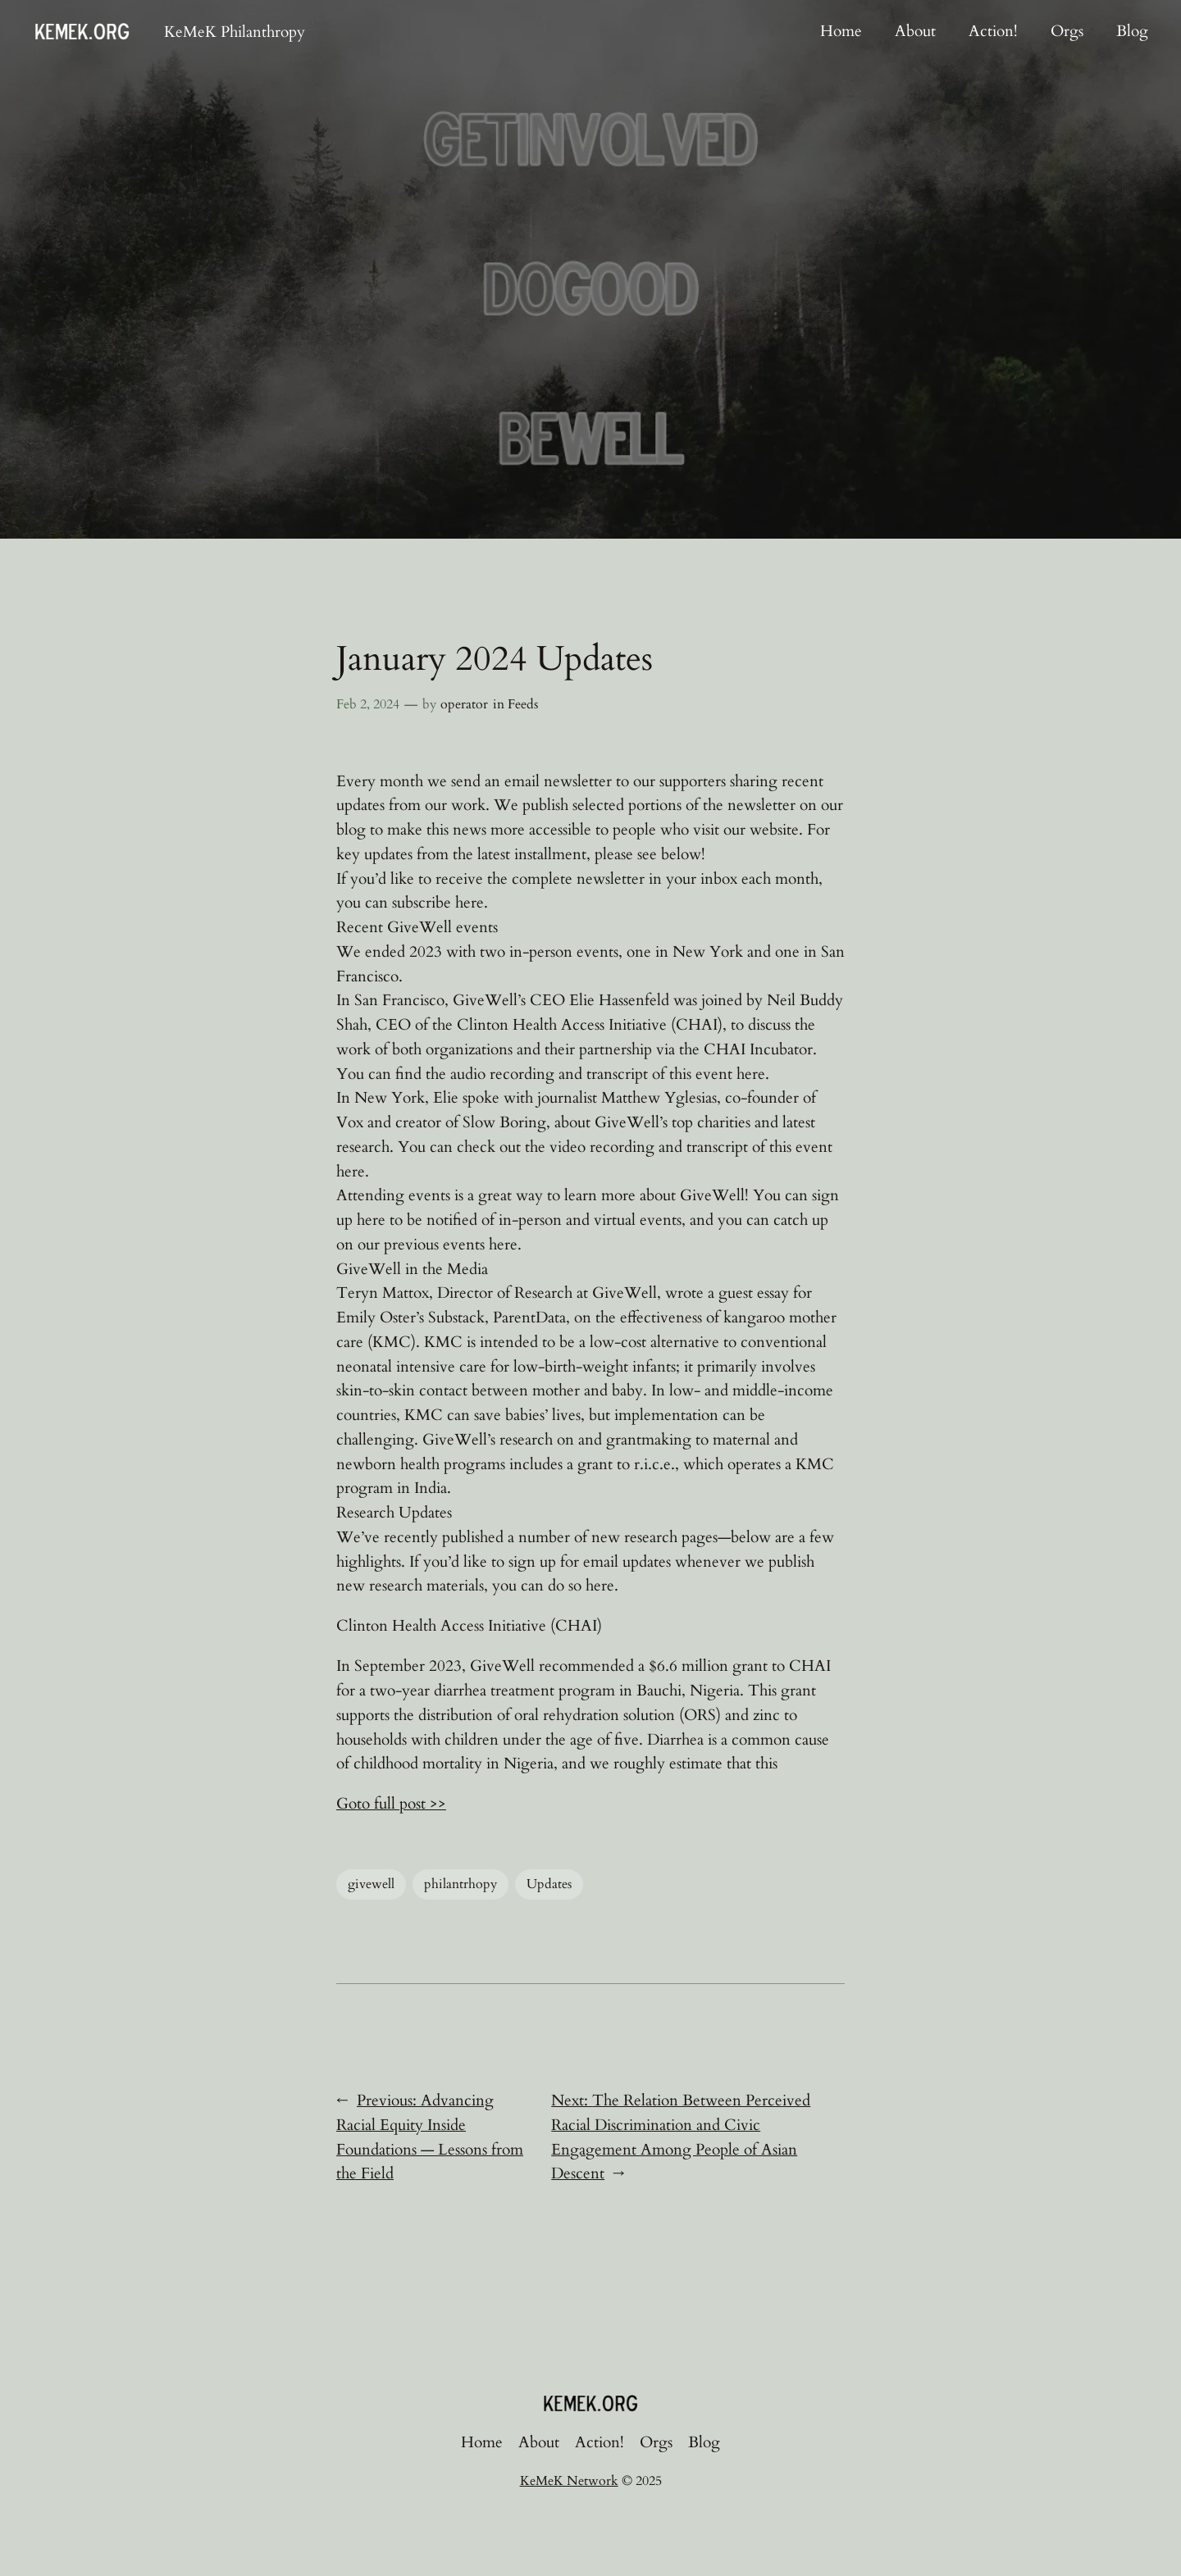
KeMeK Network (569, 2481)
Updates (549, 1884)
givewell (371, 1884)
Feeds (523, 704)
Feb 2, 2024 (367, 704)
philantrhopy (460, 1884)
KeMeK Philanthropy (234, 32)
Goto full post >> (391, 1803)
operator (464, 704)
